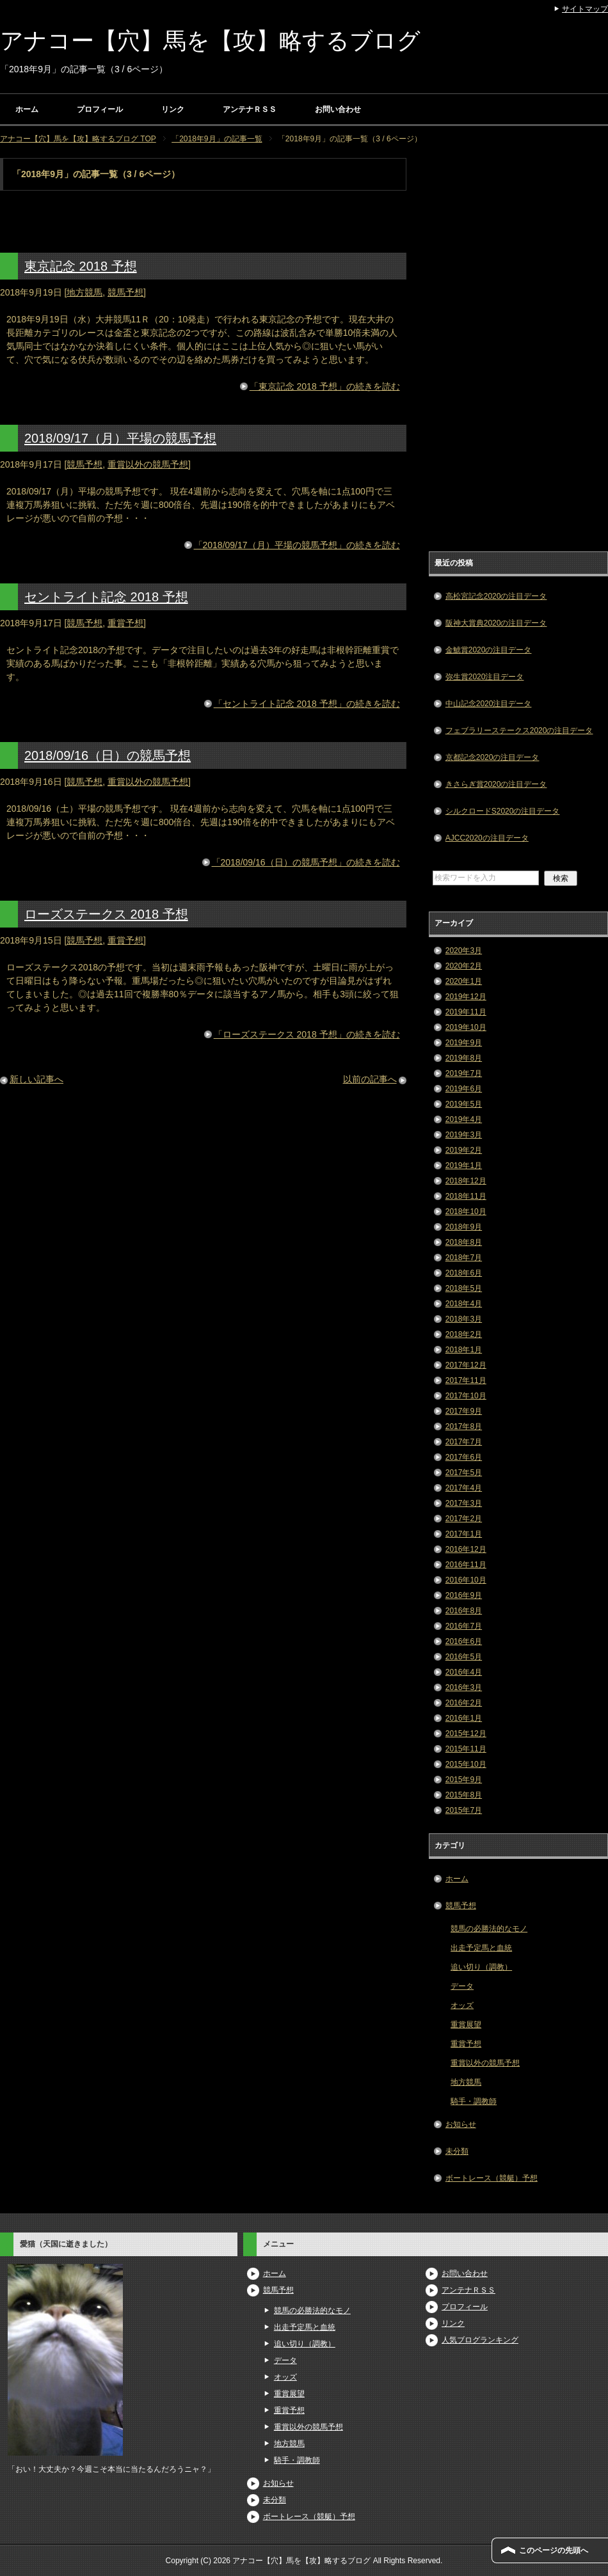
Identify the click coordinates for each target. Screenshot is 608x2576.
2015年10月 (465, 1764)
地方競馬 (84, 292)
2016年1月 (463, 1718)
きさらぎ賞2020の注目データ (496, 784)
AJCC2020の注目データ (487, 838)
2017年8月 (463, 1426)
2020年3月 (463, 950)
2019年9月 (463, 1042)
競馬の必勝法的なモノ (489, 1928)
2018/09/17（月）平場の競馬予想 (120, 438)
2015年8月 (463, 1794)
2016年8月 (463, 1610)
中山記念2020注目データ (488, 703)
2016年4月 (463, 1672)
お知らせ (460, 2124)
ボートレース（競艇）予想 (491, 2178)
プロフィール (100, 109)
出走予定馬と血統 (481, 1947)
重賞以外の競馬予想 (148, 464)
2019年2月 (463, 1150)
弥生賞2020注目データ (484, 676)
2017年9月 (463, 1411)
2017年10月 (465, 1395)
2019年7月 (463, 1073)
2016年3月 (463, 1687)
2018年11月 (465, 1196)
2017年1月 (463, 1533)
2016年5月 (463, 1656)
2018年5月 (463, 1288)
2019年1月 (463, 1165)
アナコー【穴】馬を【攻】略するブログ (210, 41)
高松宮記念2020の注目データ (496, 596)
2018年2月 (463, 1334)
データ (462, 1986)
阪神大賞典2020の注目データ (496, 623)
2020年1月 (463, 981)
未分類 (456, 2151)
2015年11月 (465, 1748)
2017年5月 (463, 1472)
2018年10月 (465, 1211)
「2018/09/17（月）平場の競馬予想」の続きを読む (297, 545)
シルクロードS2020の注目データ (502, 811)
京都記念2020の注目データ (492, 757)
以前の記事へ (370, 1079)
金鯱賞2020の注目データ (488, 649)
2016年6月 (463, 1641)
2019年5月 (463, 1104)
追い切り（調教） (481, 1967)
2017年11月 (465, 1380)
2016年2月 (463, 1702)
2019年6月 (463, 1088)
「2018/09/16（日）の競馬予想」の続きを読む (306, 862)
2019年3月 (463, 1134)
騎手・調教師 (474, 2101)
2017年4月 (463, 1487)
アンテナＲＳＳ (249, 109)
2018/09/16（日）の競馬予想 (107, 755)
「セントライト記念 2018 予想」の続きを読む (307, 704)
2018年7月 (463, 1257)
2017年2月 (463, 1518)
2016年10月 (465, 1580)
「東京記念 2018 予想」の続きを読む (325, 386)
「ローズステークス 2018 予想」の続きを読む (307, 1034)
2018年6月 (463, 1272)
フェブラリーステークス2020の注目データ (519, 730)
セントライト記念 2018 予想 (106, 597)
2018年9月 (463, 1226)
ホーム (26, 109)
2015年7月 (463, 1810)
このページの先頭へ (553, 2550)
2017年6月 (463, 1457)
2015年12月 (465, 1733)
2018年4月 (463, 1303)
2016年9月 (463, 1595)
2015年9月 (463, 1779)
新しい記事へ (36, 1079)
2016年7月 (463, 1626)
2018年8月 (463, 1242)
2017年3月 (463, 1503)
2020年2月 (463, 965)
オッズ (462, 2005)
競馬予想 (125, 292)
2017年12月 (465, 1365)
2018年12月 (465, 1180)
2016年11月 (465, 1564)
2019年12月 (465, 996)
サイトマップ (585, 8)
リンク (172, 109)
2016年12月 (465, 1549)
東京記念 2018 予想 (80, 266)
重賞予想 (125, 623)
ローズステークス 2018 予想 (106, 914)
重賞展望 (466, 2024)
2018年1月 (463, 1349)
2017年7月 (463, 1441)
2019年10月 (465, 1027)
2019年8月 (463, 1058)
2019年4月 (463, 1119)
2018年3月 (463, 1319)
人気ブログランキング (480, 2339)
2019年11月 (465, 1011)
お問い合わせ (338, 109)
